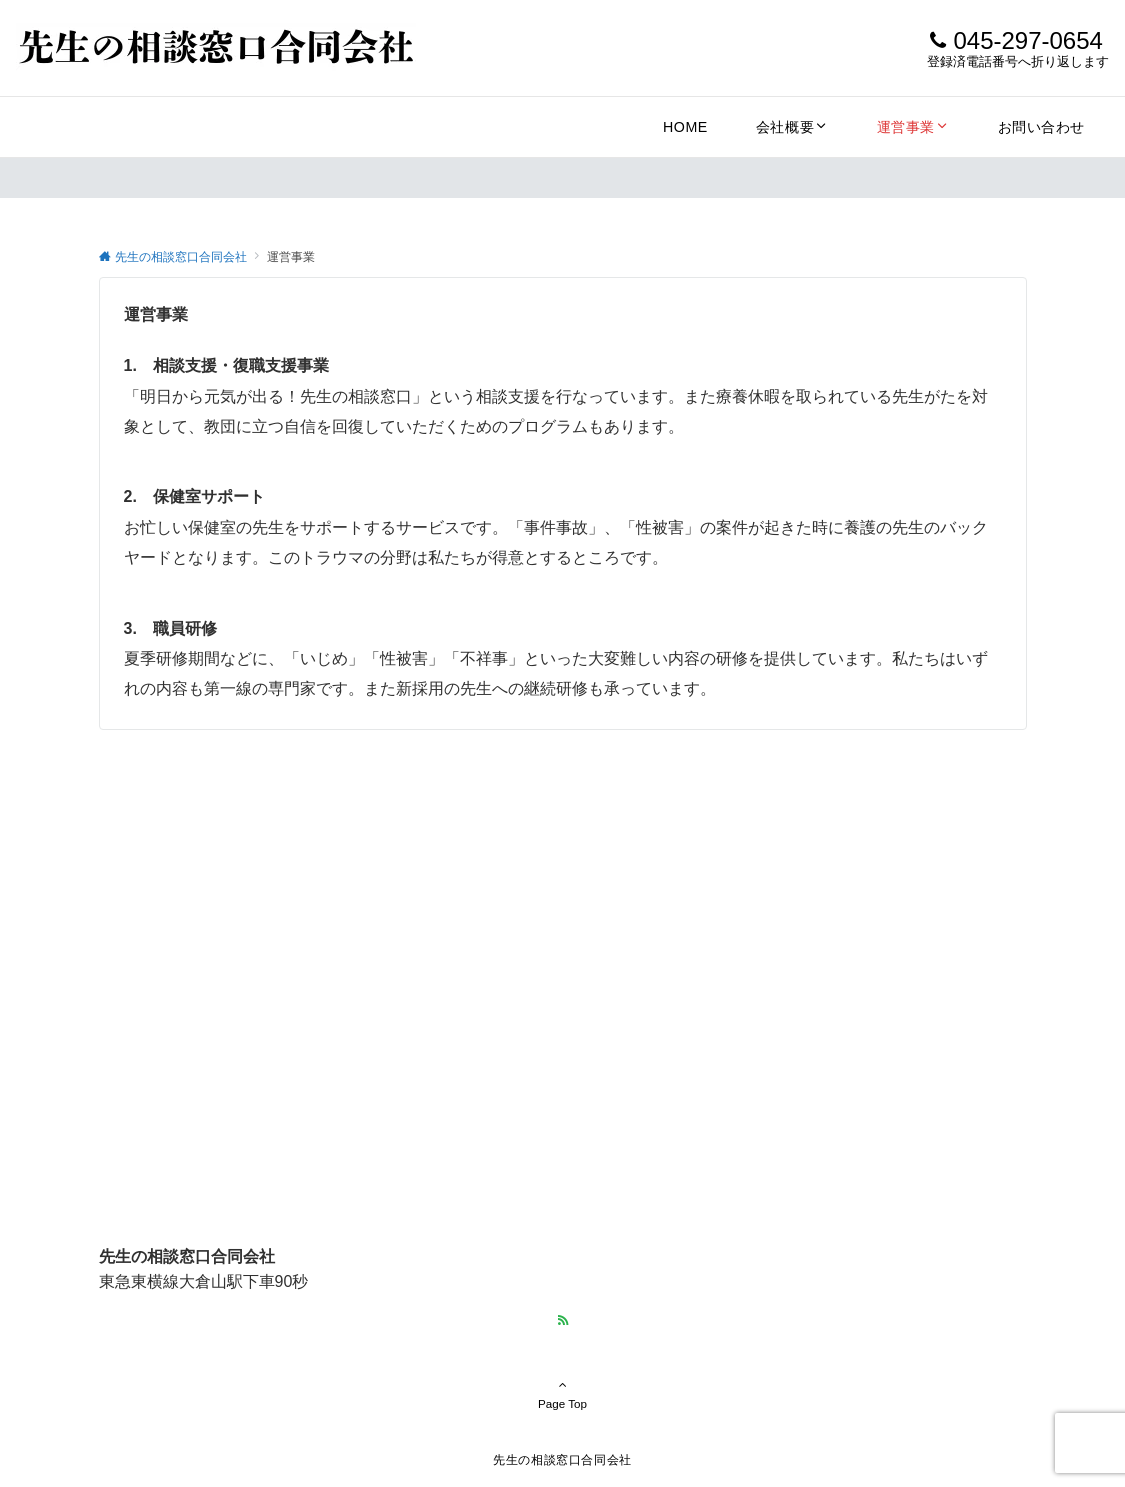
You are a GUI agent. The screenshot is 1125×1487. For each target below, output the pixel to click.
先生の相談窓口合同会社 (562, 1459)
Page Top (563, 1394)
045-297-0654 (1027, 40)
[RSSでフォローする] (563, 1320)
